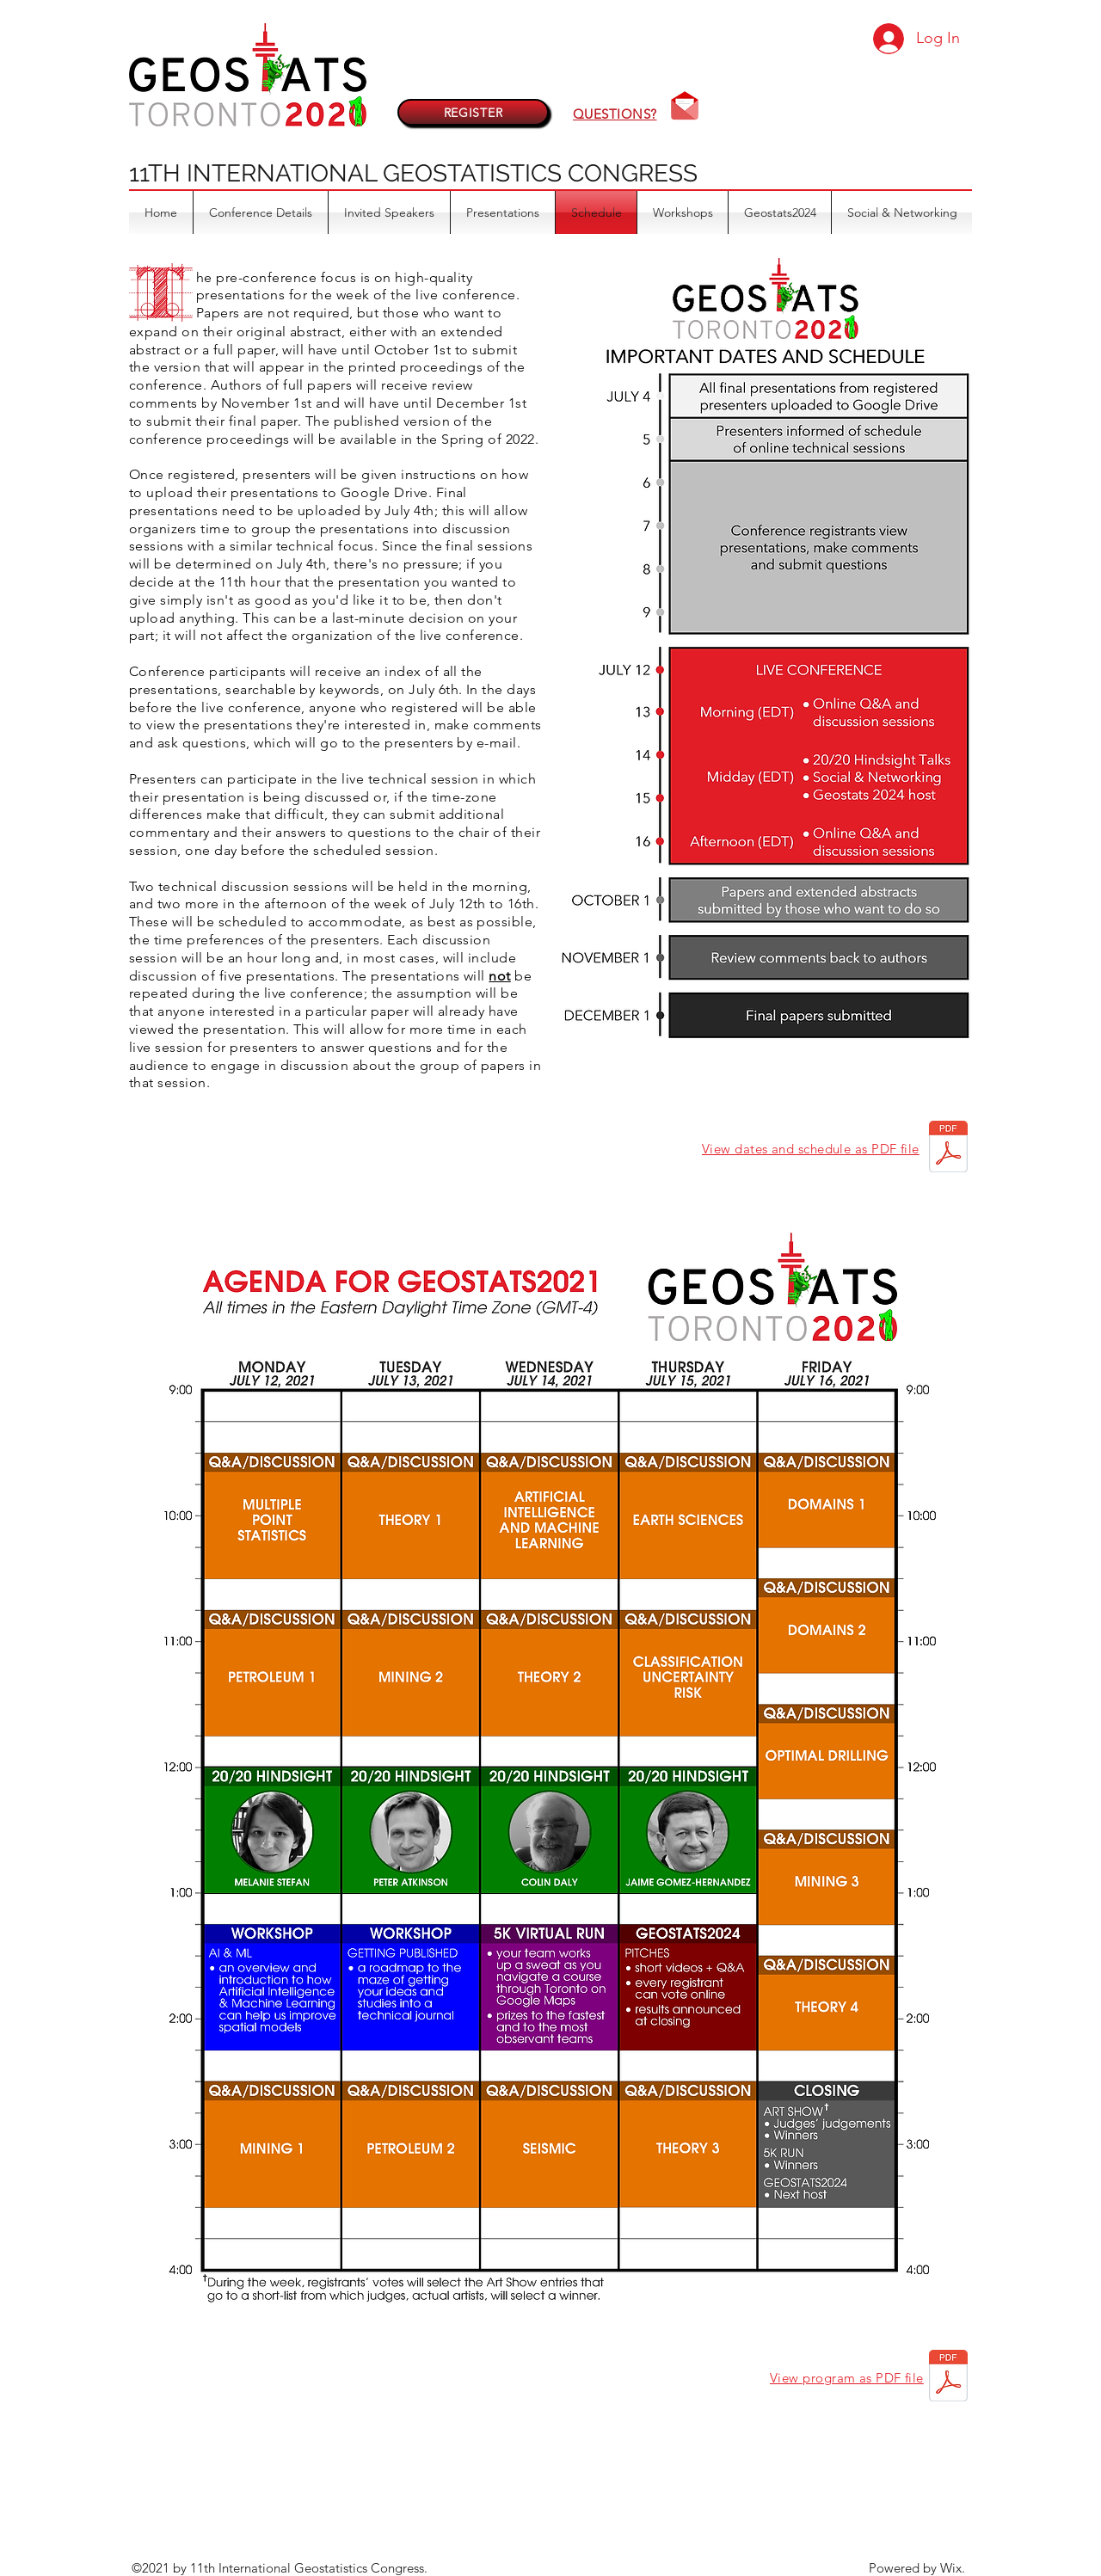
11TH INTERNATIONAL (256, 173)
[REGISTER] (473, 112)
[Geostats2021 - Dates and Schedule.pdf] (948, 1148)
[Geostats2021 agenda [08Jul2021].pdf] (948, 2377)
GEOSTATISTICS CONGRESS (540, 173)
